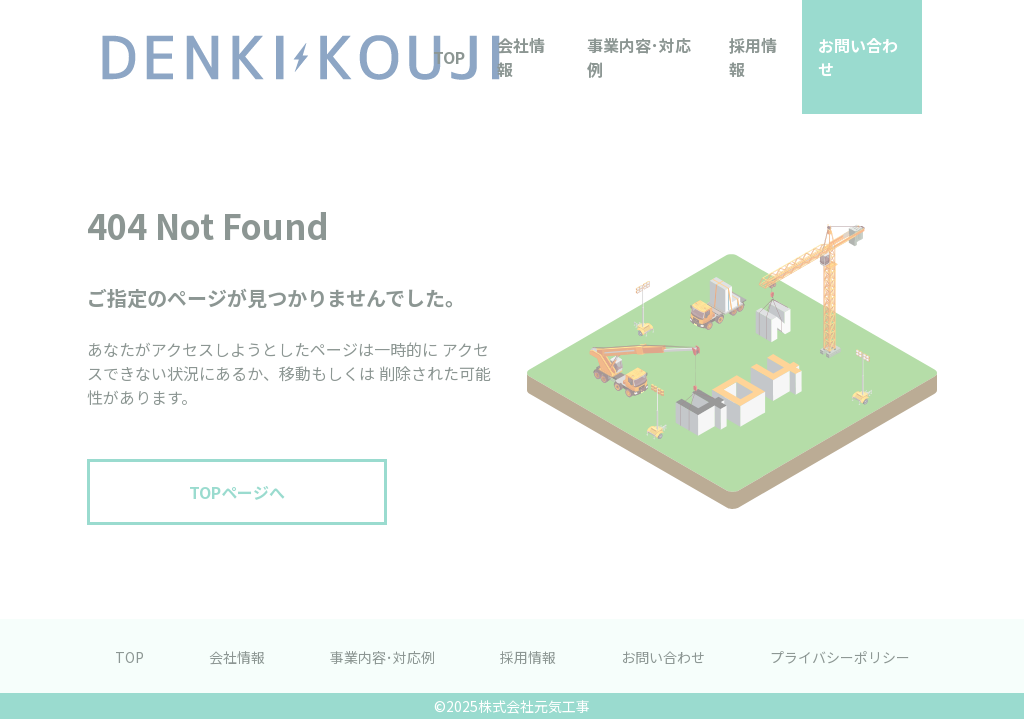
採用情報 (753, 57)
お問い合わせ (858, 57)
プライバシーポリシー (840, 657)
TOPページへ (237, 492)
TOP (449, 57)
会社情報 (521, 57)
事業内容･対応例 (639, 57)
